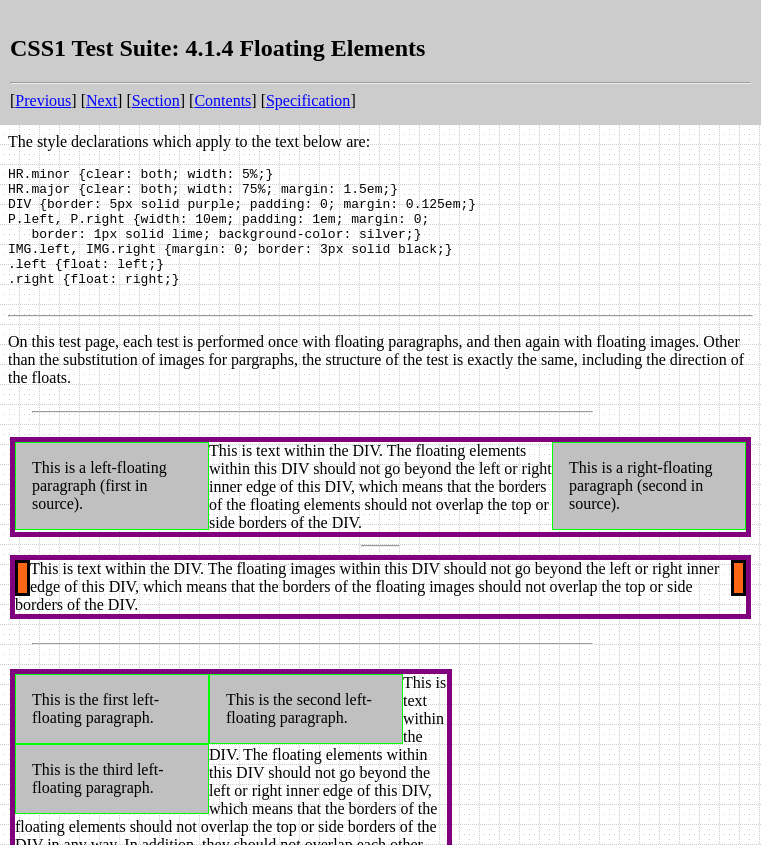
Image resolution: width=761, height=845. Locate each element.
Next (101, 100)
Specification (308, 100)
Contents (222, 100)
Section (156, 100)
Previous (43, 100)
